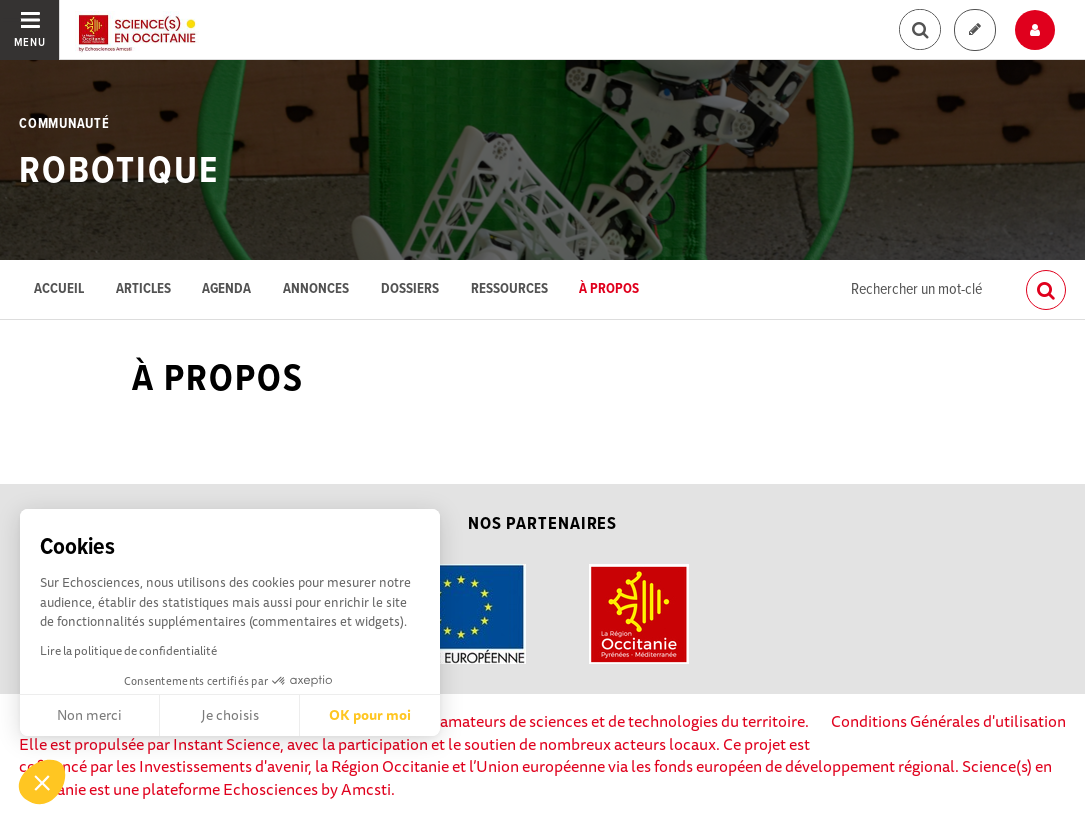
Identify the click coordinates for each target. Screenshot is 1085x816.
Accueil (59, 289)
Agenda (226, 289)
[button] (42, 782)
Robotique (118, 172)
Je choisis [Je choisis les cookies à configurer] (230, 715)
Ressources (509, 289)
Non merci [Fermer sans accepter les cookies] (89, 715)
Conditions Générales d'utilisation (948, 721)
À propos (609, 289)
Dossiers (410, 289)
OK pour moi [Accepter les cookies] (370, 715)
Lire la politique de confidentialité (128, 650)
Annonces (316, 289)
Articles (143, 289)
